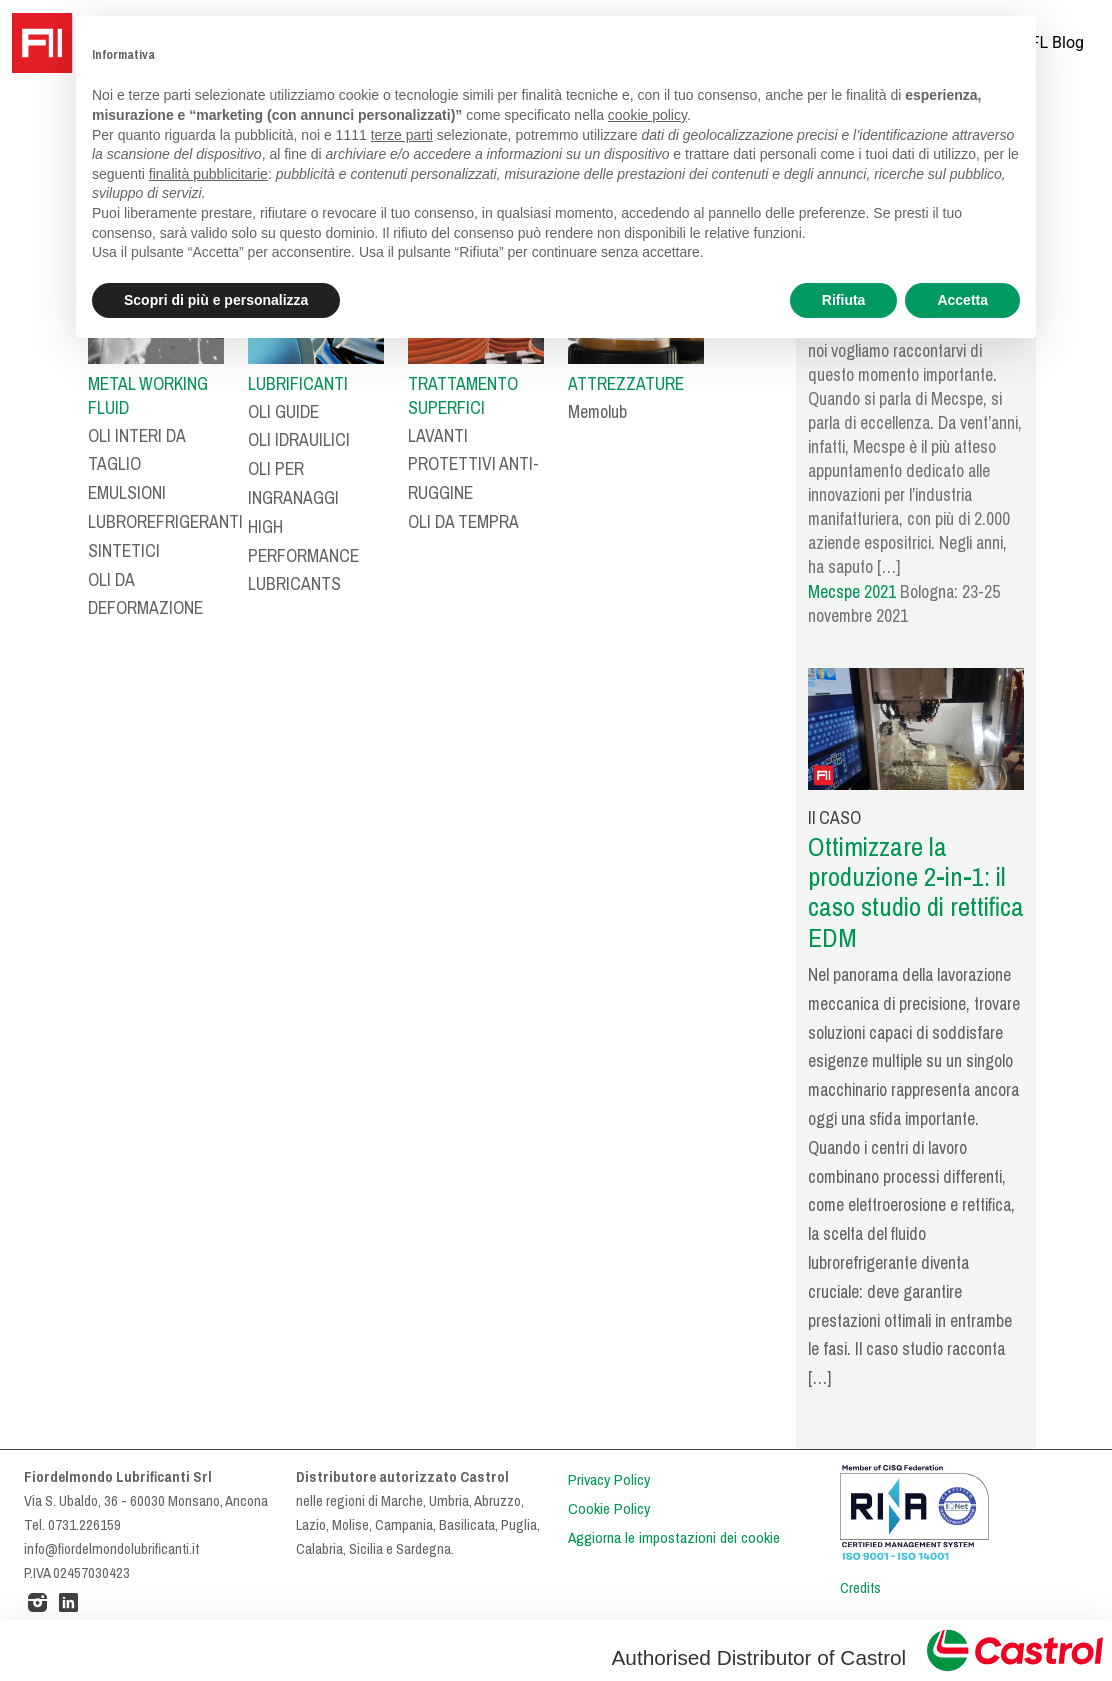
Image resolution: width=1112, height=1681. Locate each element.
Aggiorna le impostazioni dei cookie (674, 1538)
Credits (860, 1588)
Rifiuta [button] (844, 300)
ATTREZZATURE (626, 384)
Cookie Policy (609, 1509)
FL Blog (1057, 42)
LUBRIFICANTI (298, 384)
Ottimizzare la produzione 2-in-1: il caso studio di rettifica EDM (916, 892)
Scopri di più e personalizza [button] (216, 300)
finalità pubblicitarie (208, 174)
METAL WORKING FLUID (148, 396)
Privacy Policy (609, 1480)
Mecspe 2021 (852, 592)
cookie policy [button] (647, 115)
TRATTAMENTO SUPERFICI (463, 396)
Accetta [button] (962, 300)
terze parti (402, 135)
